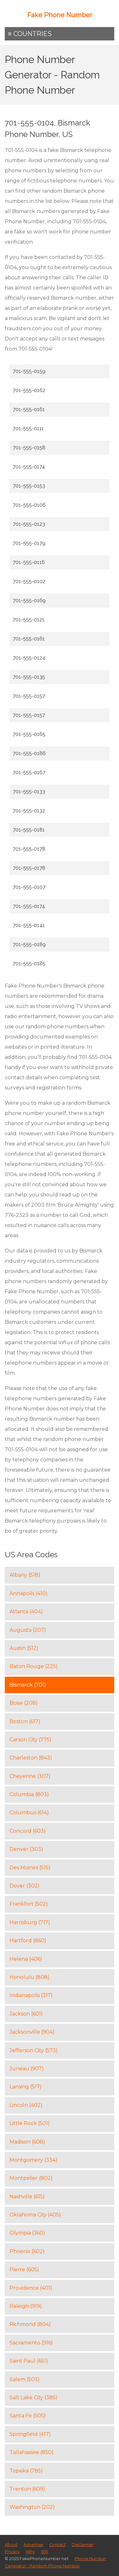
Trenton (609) (27, 2489)
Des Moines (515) (30, 1868)
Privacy (12, 2551)
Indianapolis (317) (31, 1995)
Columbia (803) (29, 1794)
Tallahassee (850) (32, 2452)
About (11, 2544)
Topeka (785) (26, 2471)
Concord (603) (28, 1831)
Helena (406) (26, 1959)
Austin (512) (24, 1648)
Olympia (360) (27, 2233)
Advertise (33, 2544)
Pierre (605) (24, 2269)
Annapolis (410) (29, 1593)
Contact (57, 2544)
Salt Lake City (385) (33, 2397)
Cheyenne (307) (30, 1776)
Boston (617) (25, 1721)
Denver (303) (26, 1849)
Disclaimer (83, 2544)
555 (44, 2551)
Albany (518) (25, 1575)
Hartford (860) (28, 1940)
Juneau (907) (27, 2069)
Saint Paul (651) (29, 2361)
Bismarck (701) (28, 1685)
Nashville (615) (27, 2197)
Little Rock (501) (30, 2123)
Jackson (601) (26, 2014)
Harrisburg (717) (30, 1922)
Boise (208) (24, 1703)
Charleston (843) (31, 1758)
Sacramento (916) (31, 2343)
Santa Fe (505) (28, 2416)
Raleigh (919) (26, 2306)
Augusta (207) (28, 1630)
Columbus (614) (29, 1812)
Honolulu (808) (30, 1977)
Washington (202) (32, 2507)
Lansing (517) (26, 2087)
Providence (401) (31, 2288)
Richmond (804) (30, 2324)
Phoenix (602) (27, 2251)
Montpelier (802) (31, 2178)
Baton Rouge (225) (34, 1666)
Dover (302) (25, 1886)
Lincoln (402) (26, 2105)
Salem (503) (25, 2379)
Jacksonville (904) (32, 2032)
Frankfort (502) (29, 1904)
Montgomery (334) (33, 2160)
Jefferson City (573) (34, 2050)
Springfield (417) (30, 2434)
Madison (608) (27, 2142)
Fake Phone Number (59, 15)
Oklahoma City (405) (35, 2215)
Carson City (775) (30, 1740)
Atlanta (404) (26, 1612)
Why (30, 2551)
